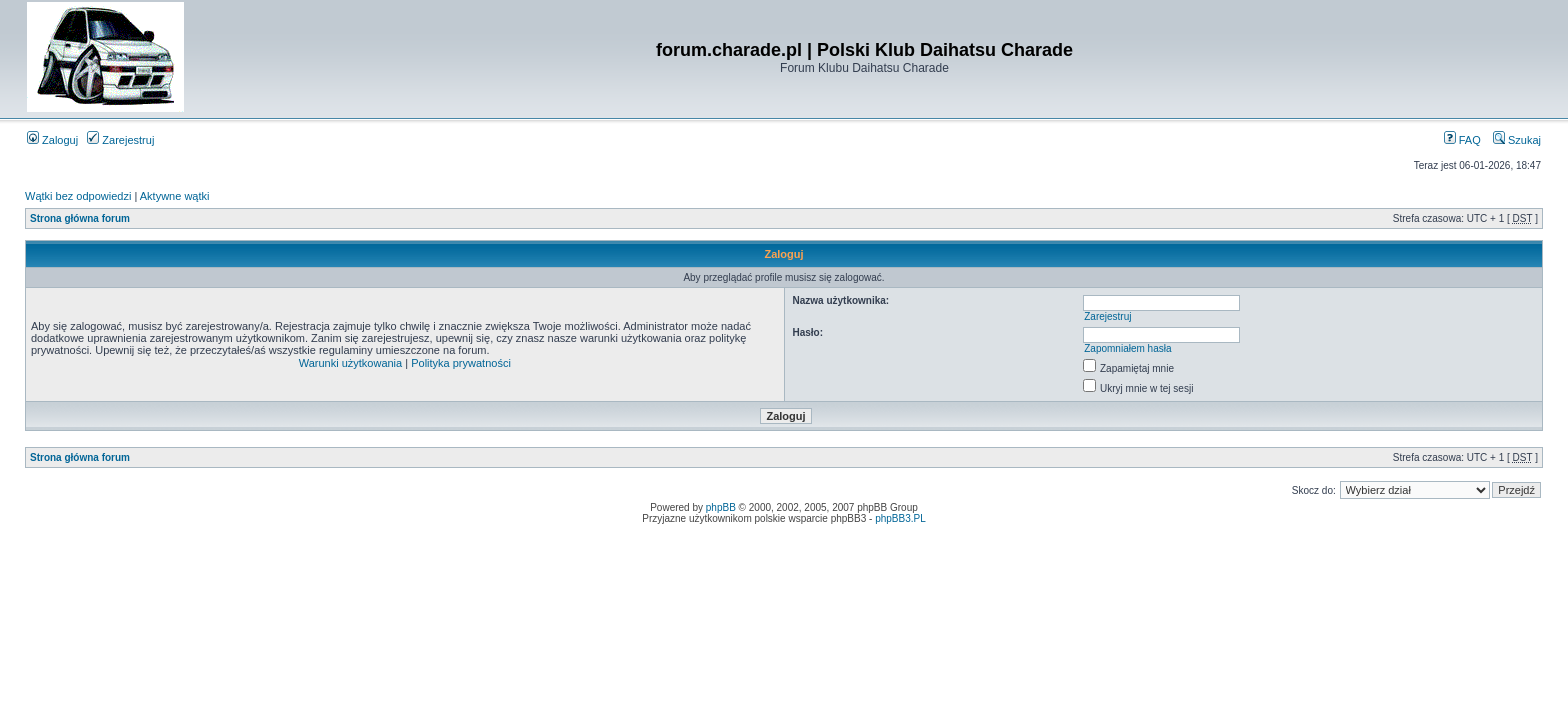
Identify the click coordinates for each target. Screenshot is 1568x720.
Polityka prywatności (461, 363)
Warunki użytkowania (351, 363)
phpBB (721, 507)
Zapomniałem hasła (1127, 348)
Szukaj (1517, 140)
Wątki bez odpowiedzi (78, 196)
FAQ (1462, 140)
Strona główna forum (80, 218)
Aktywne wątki (175, 196)
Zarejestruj (120, 140)
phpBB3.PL (900, 518)
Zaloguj (52, 140)
